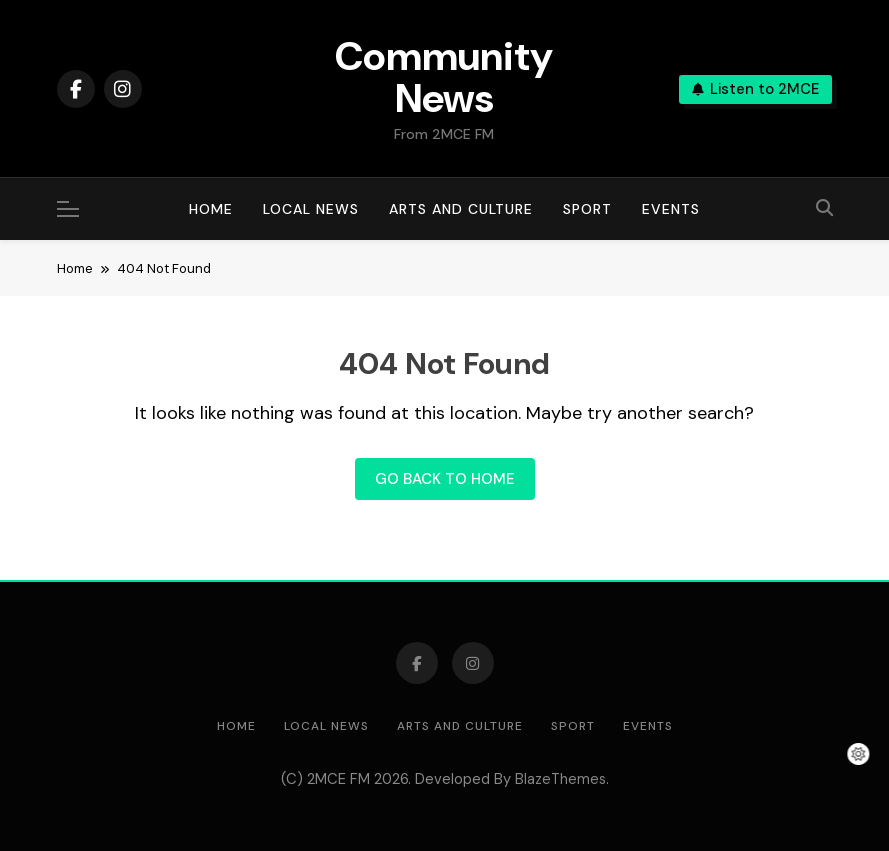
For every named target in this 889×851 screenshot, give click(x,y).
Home (211, 209)
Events (671, 209)
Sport (587, 209)
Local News (311, 209)
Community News (444, 77)
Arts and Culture (461, 209)
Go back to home (445, 479)
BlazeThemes (560, 779)
